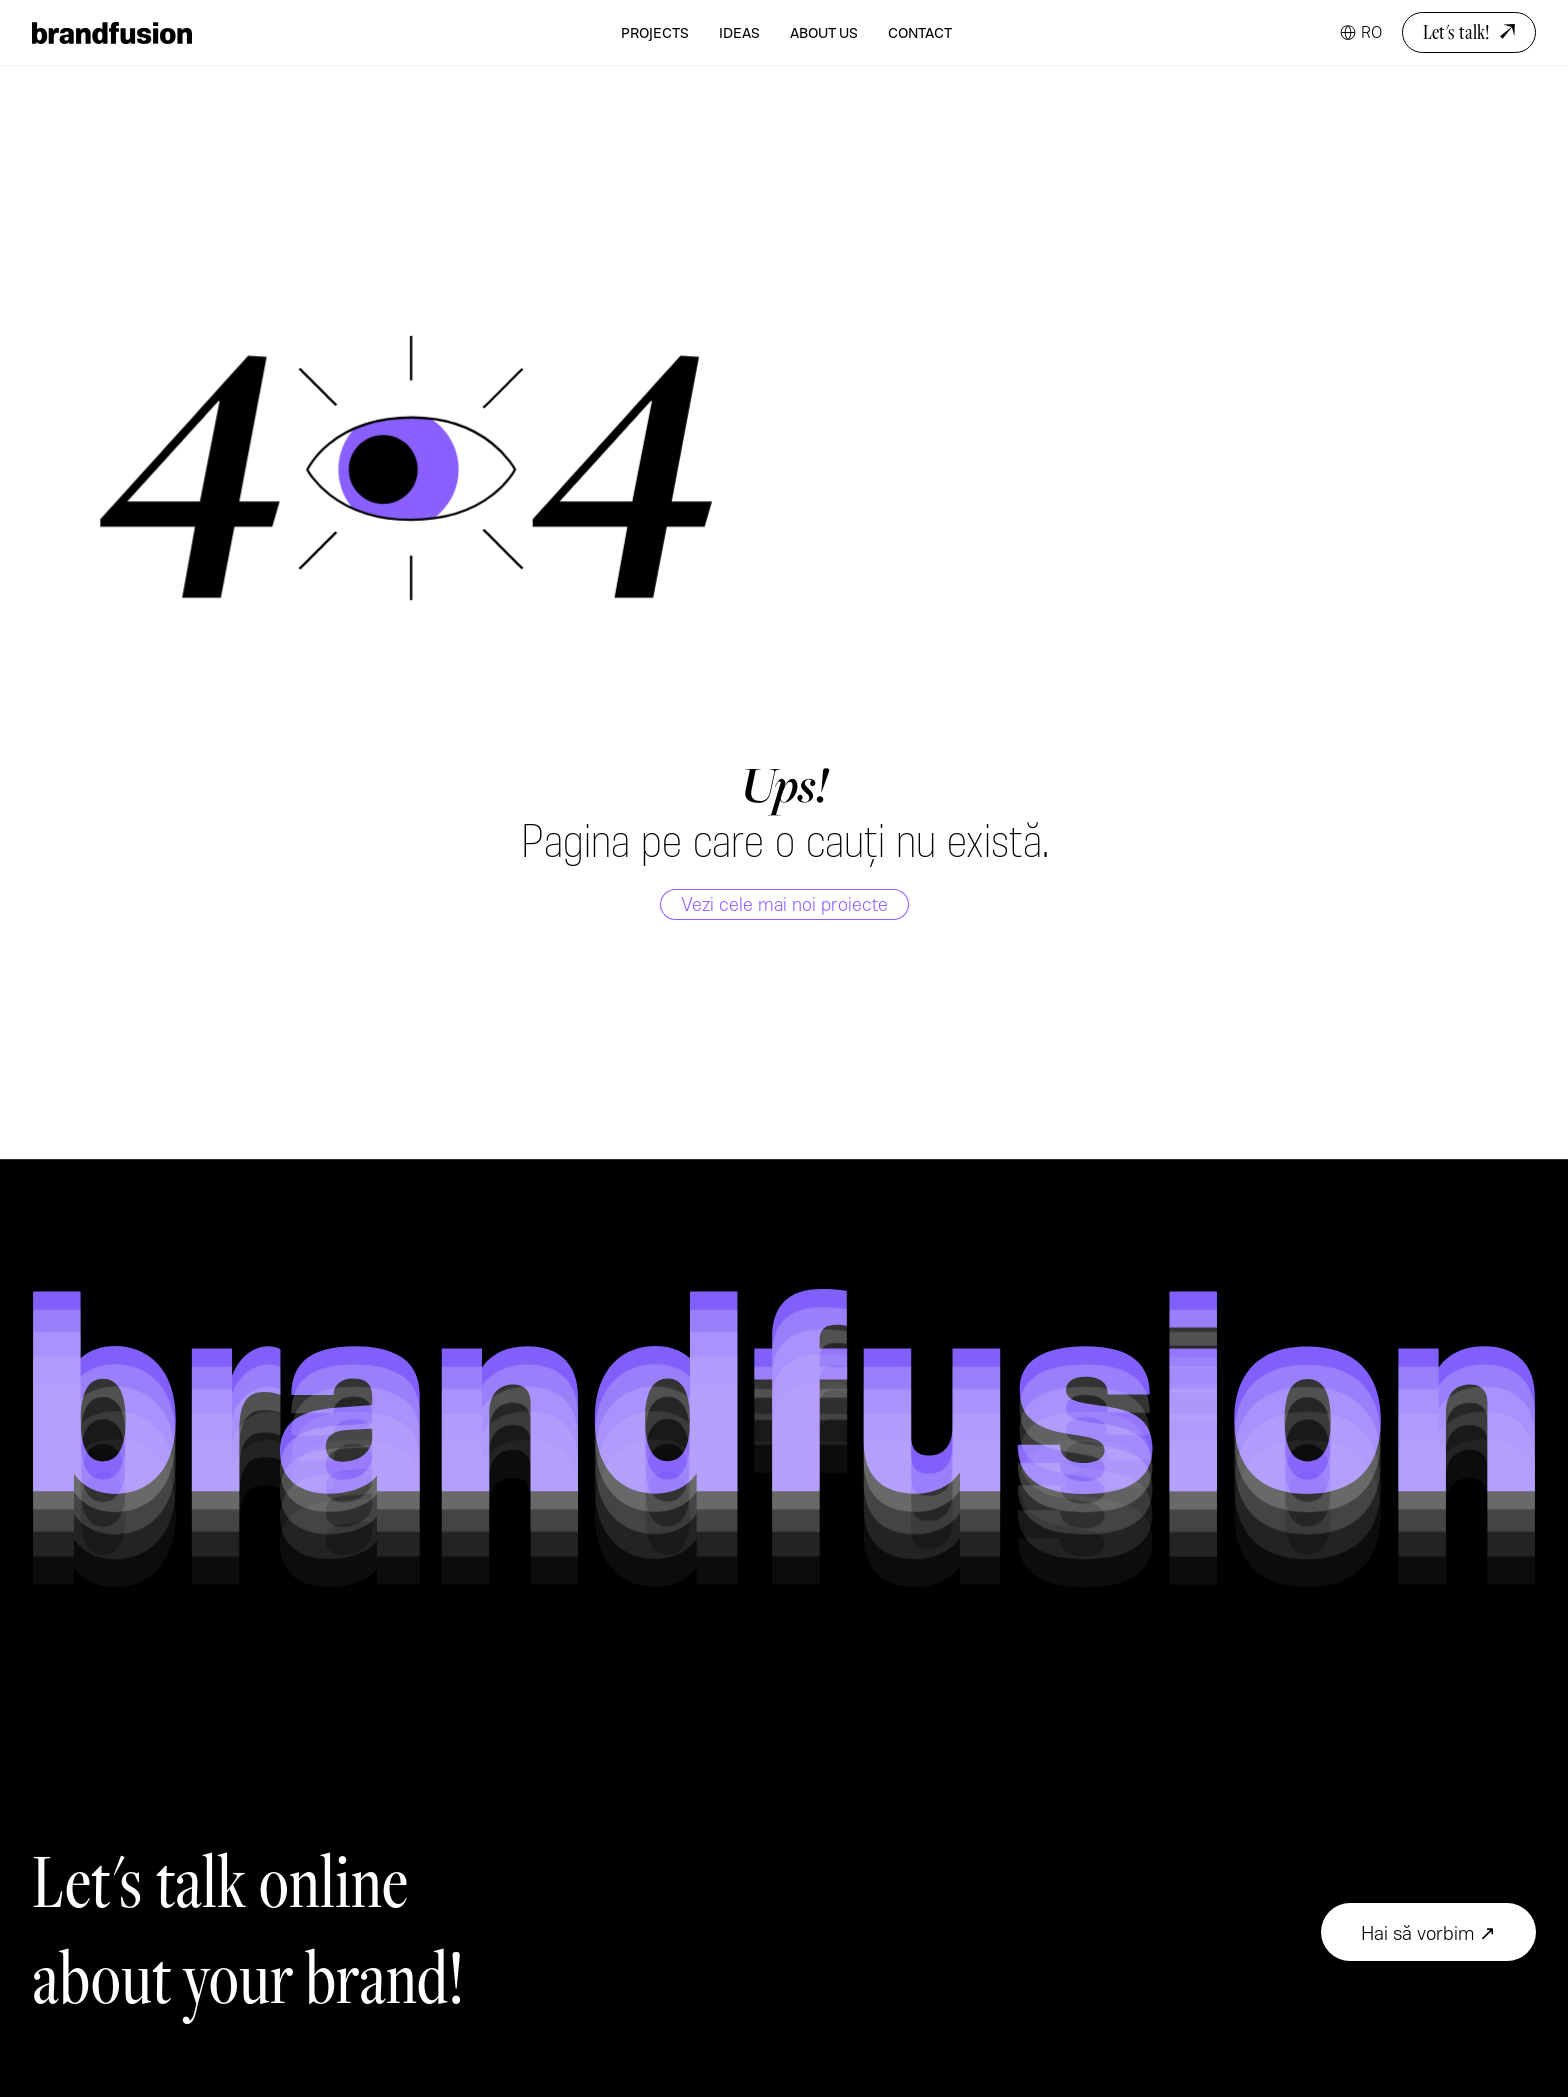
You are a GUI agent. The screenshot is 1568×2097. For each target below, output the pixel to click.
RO (1371, 31)
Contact (920, 32)
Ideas (739, 32)
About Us (824, 32)
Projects (655, 32)
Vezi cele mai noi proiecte (784, 903)
